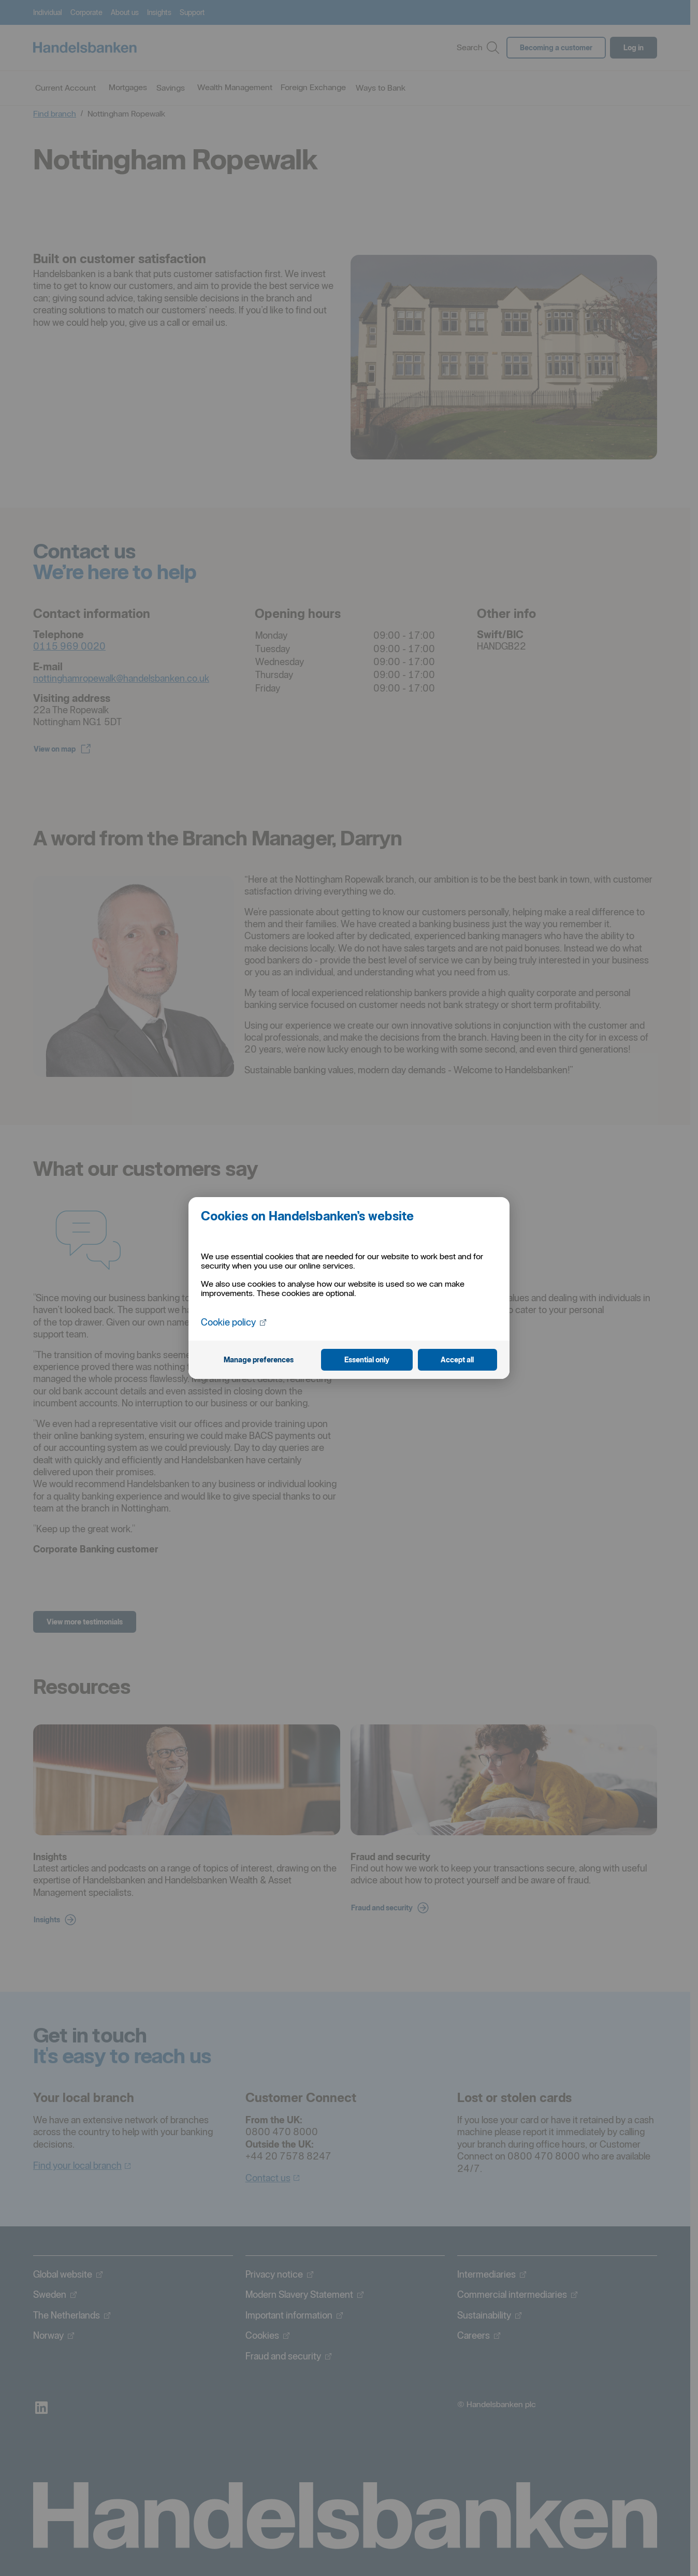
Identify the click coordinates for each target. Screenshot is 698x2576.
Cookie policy (233, 1322)
